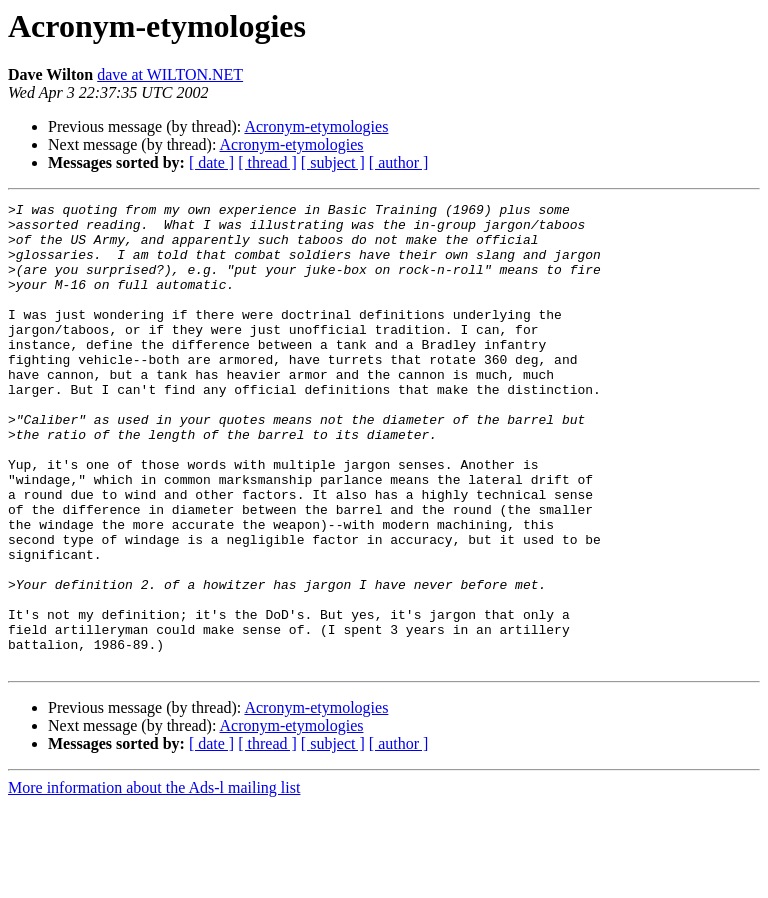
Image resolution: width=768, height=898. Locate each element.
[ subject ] (333, 162)
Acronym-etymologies (316, 126)
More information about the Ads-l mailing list (154, 880)
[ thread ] (267, 162)
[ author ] (399, 162)
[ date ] (211, 162)
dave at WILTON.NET (170, 74)
